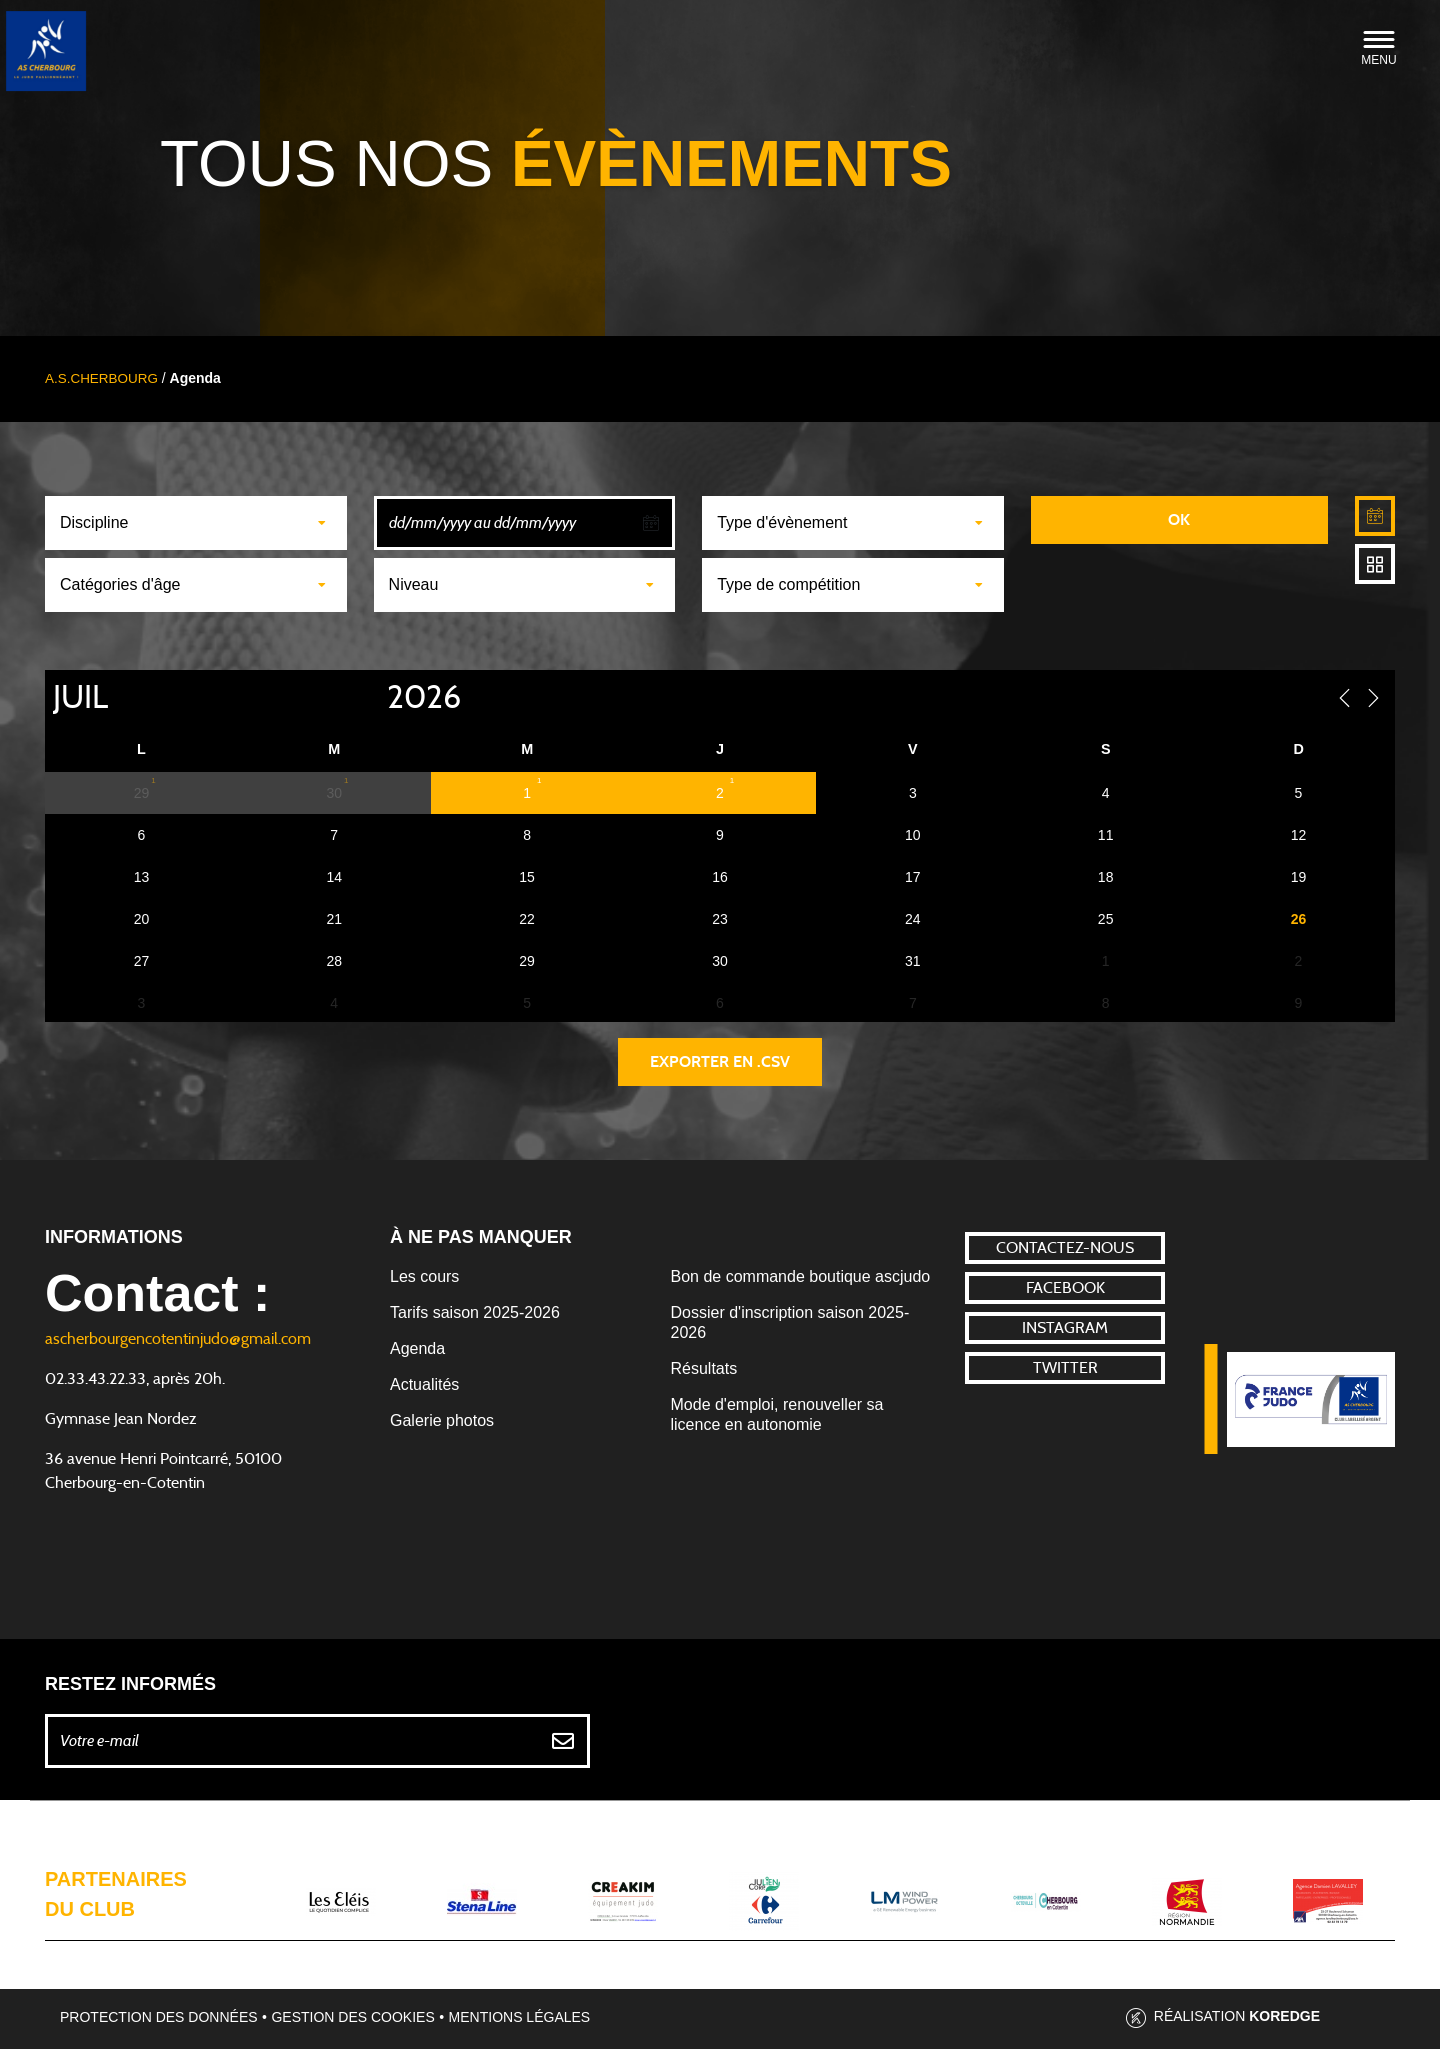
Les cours (424, 1276)
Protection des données (159, 2017)
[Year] (371, 698)
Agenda (417, 1348)
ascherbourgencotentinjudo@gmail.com (178, 1339)
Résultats (704, 1368)
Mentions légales (520, 2017)
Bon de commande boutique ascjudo (801, 1276)
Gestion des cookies (352, 2017)
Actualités (424, 1384)
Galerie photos (442, 1420)
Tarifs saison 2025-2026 (475, 1312)
